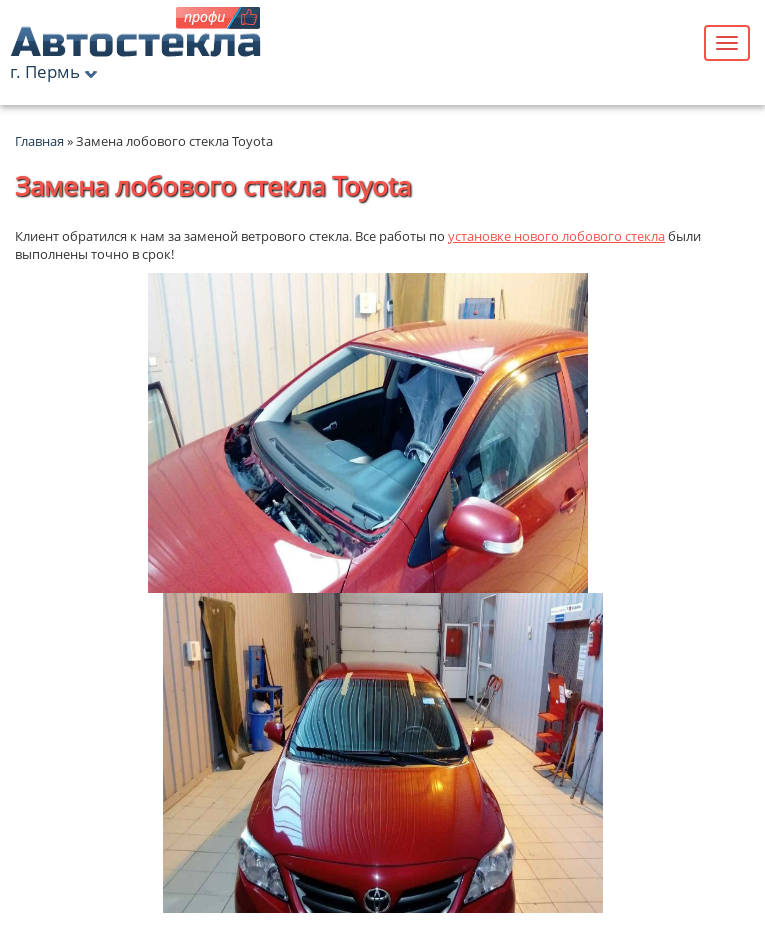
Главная (39, 141)
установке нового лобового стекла (556, 236)
